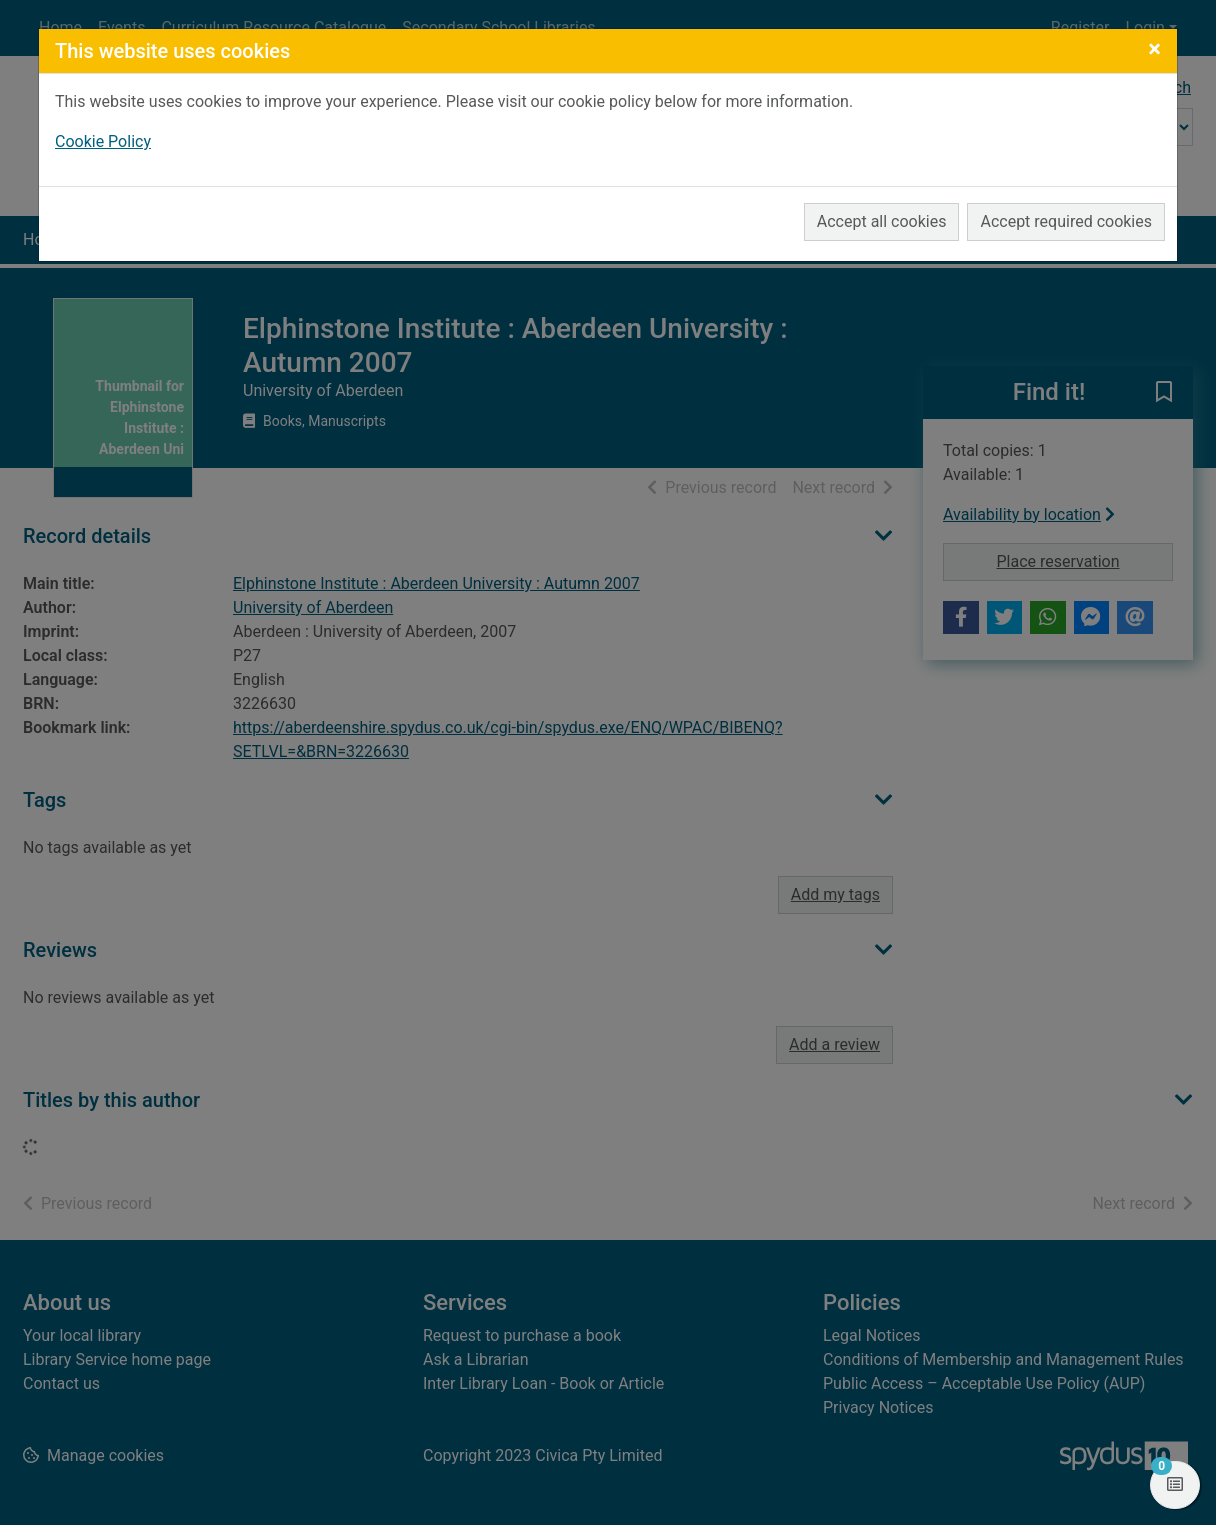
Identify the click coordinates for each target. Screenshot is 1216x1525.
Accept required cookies (1066, 221)
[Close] (1154, 49)
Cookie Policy (103, 141)
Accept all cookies (882, 221)
